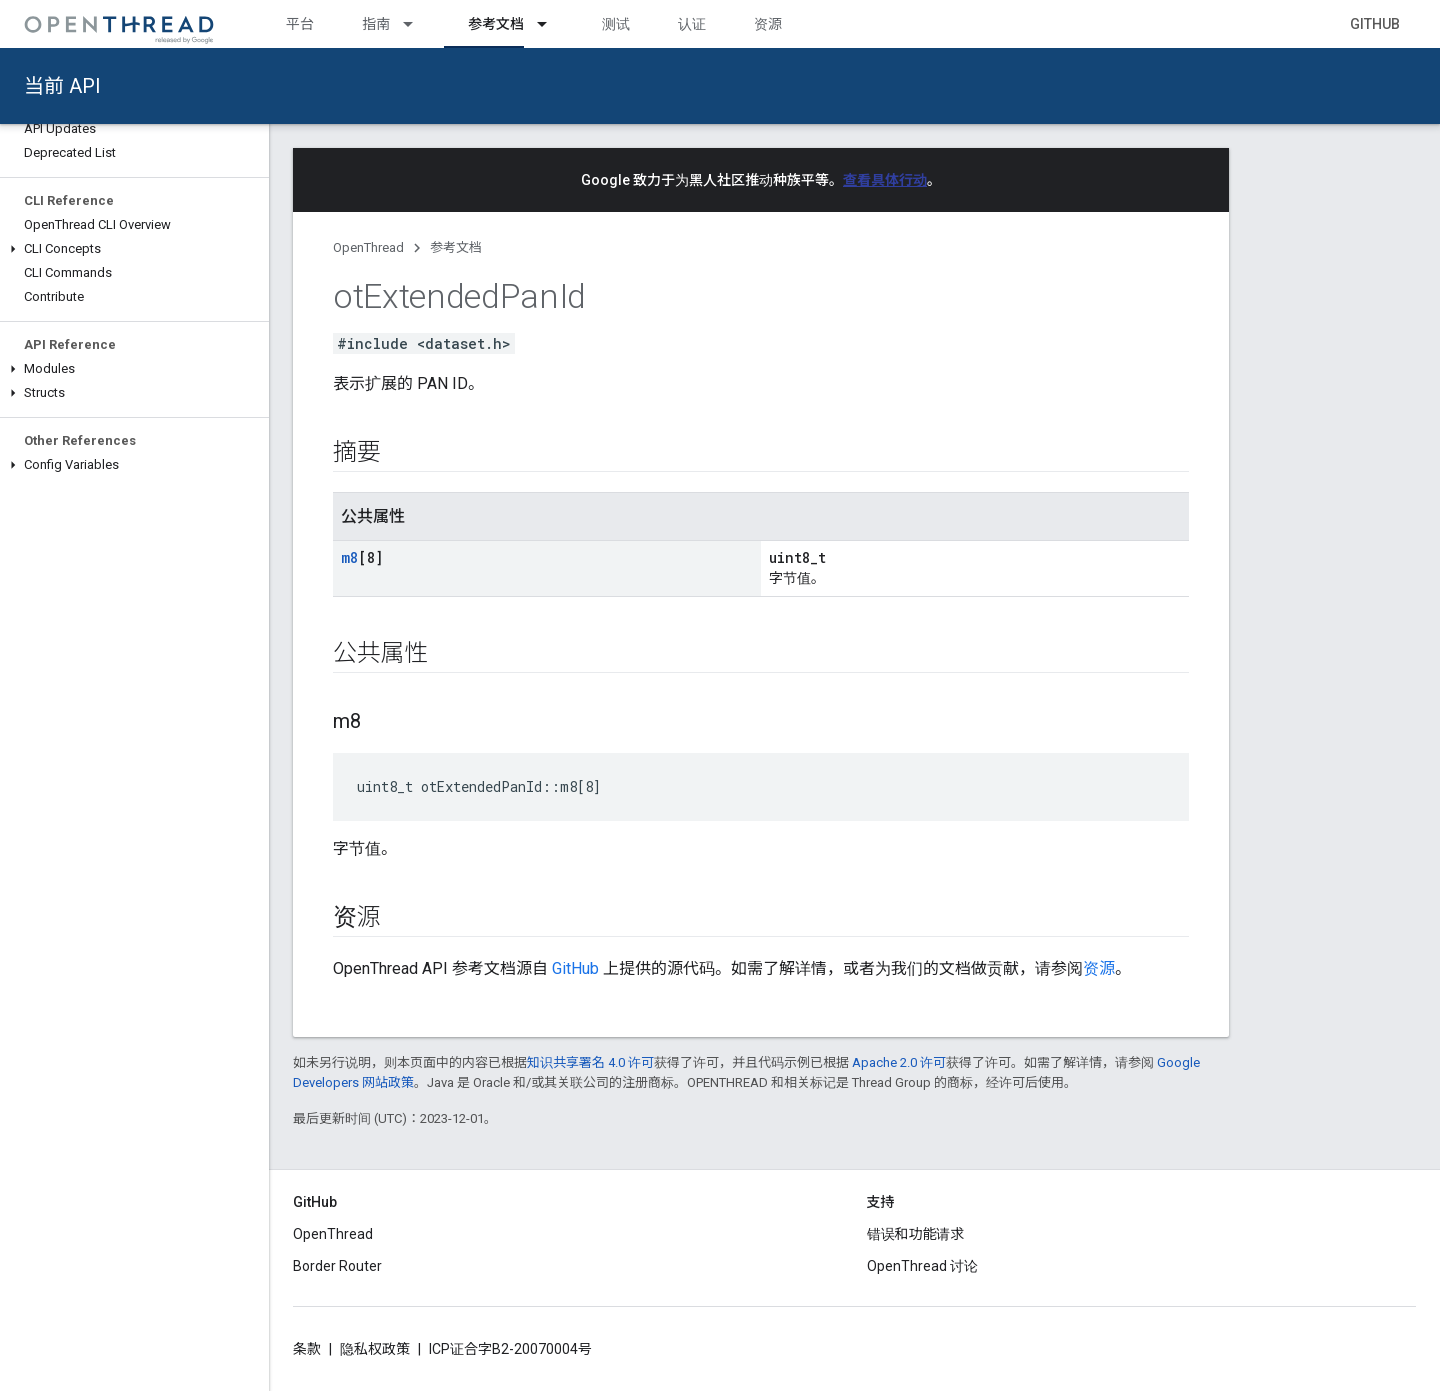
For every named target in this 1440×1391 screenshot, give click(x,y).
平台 (300, 24)
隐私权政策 (375, 1349)
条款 (307, 1349)
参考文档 (456, 247)
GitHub (1375, 24)
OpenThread (368, 247)
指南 (376, 24)
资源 (768, 24)
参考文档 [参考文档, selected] (496, 24)
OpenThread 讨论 (922, 1266)
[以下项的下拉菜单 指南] (417, 24)
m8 (349, 557)
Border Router (337, 1266)
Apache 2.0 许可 (899, 1062)
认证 (692, 24)
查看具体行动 (885, 180)
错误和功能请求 (916, 1234)
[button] (134, 249)
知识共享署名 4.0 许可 (590, 1062)
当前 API (62, 86)
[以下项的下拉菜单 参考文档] (551, 24)
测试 (616, 24)
